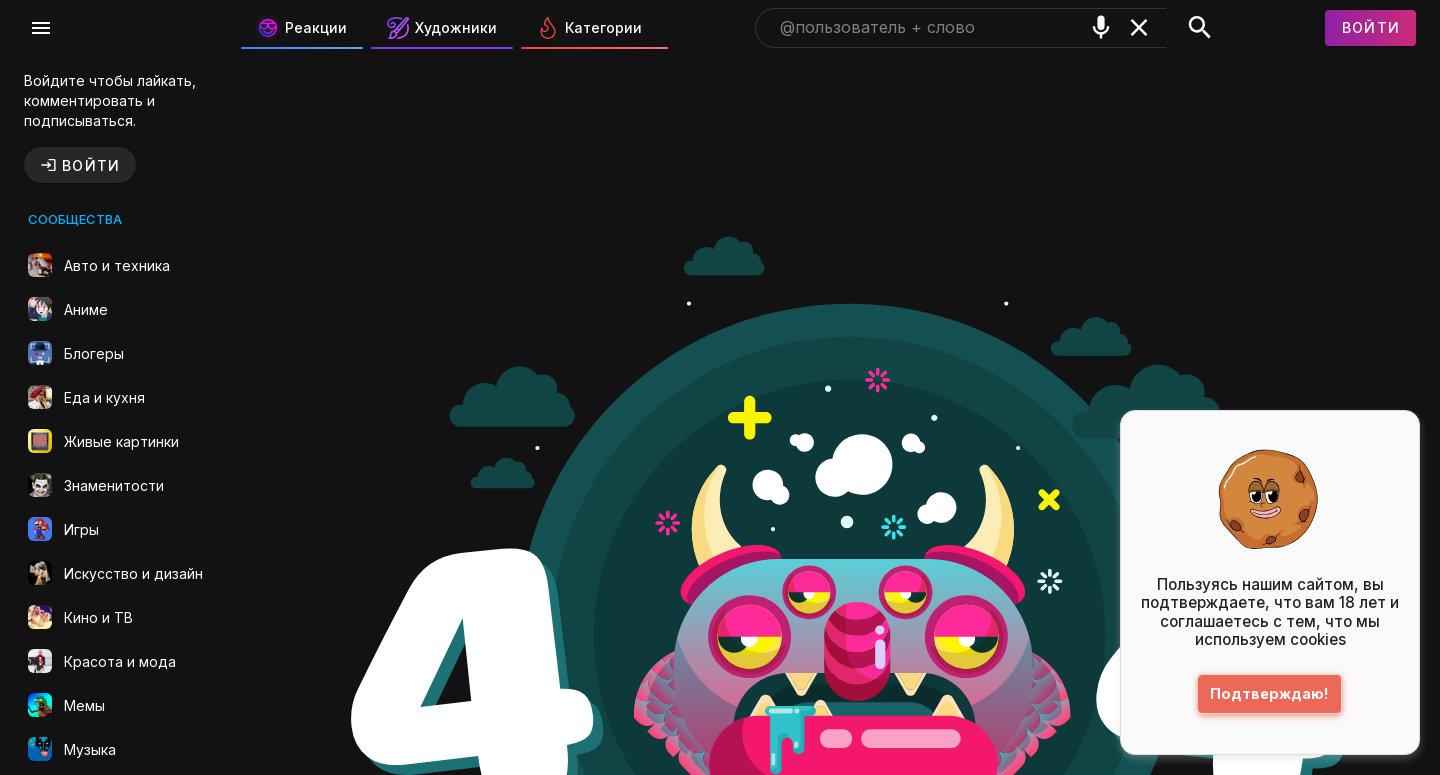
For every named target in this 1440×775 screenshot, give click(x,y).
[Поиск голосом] (1101, 27)
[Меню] (41, 28)
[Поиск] (1199, 28)
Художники (442, 28)
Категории (589, 28)
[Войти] (1371, 28)
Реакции (302, 28)
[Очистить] (1139, 27)
